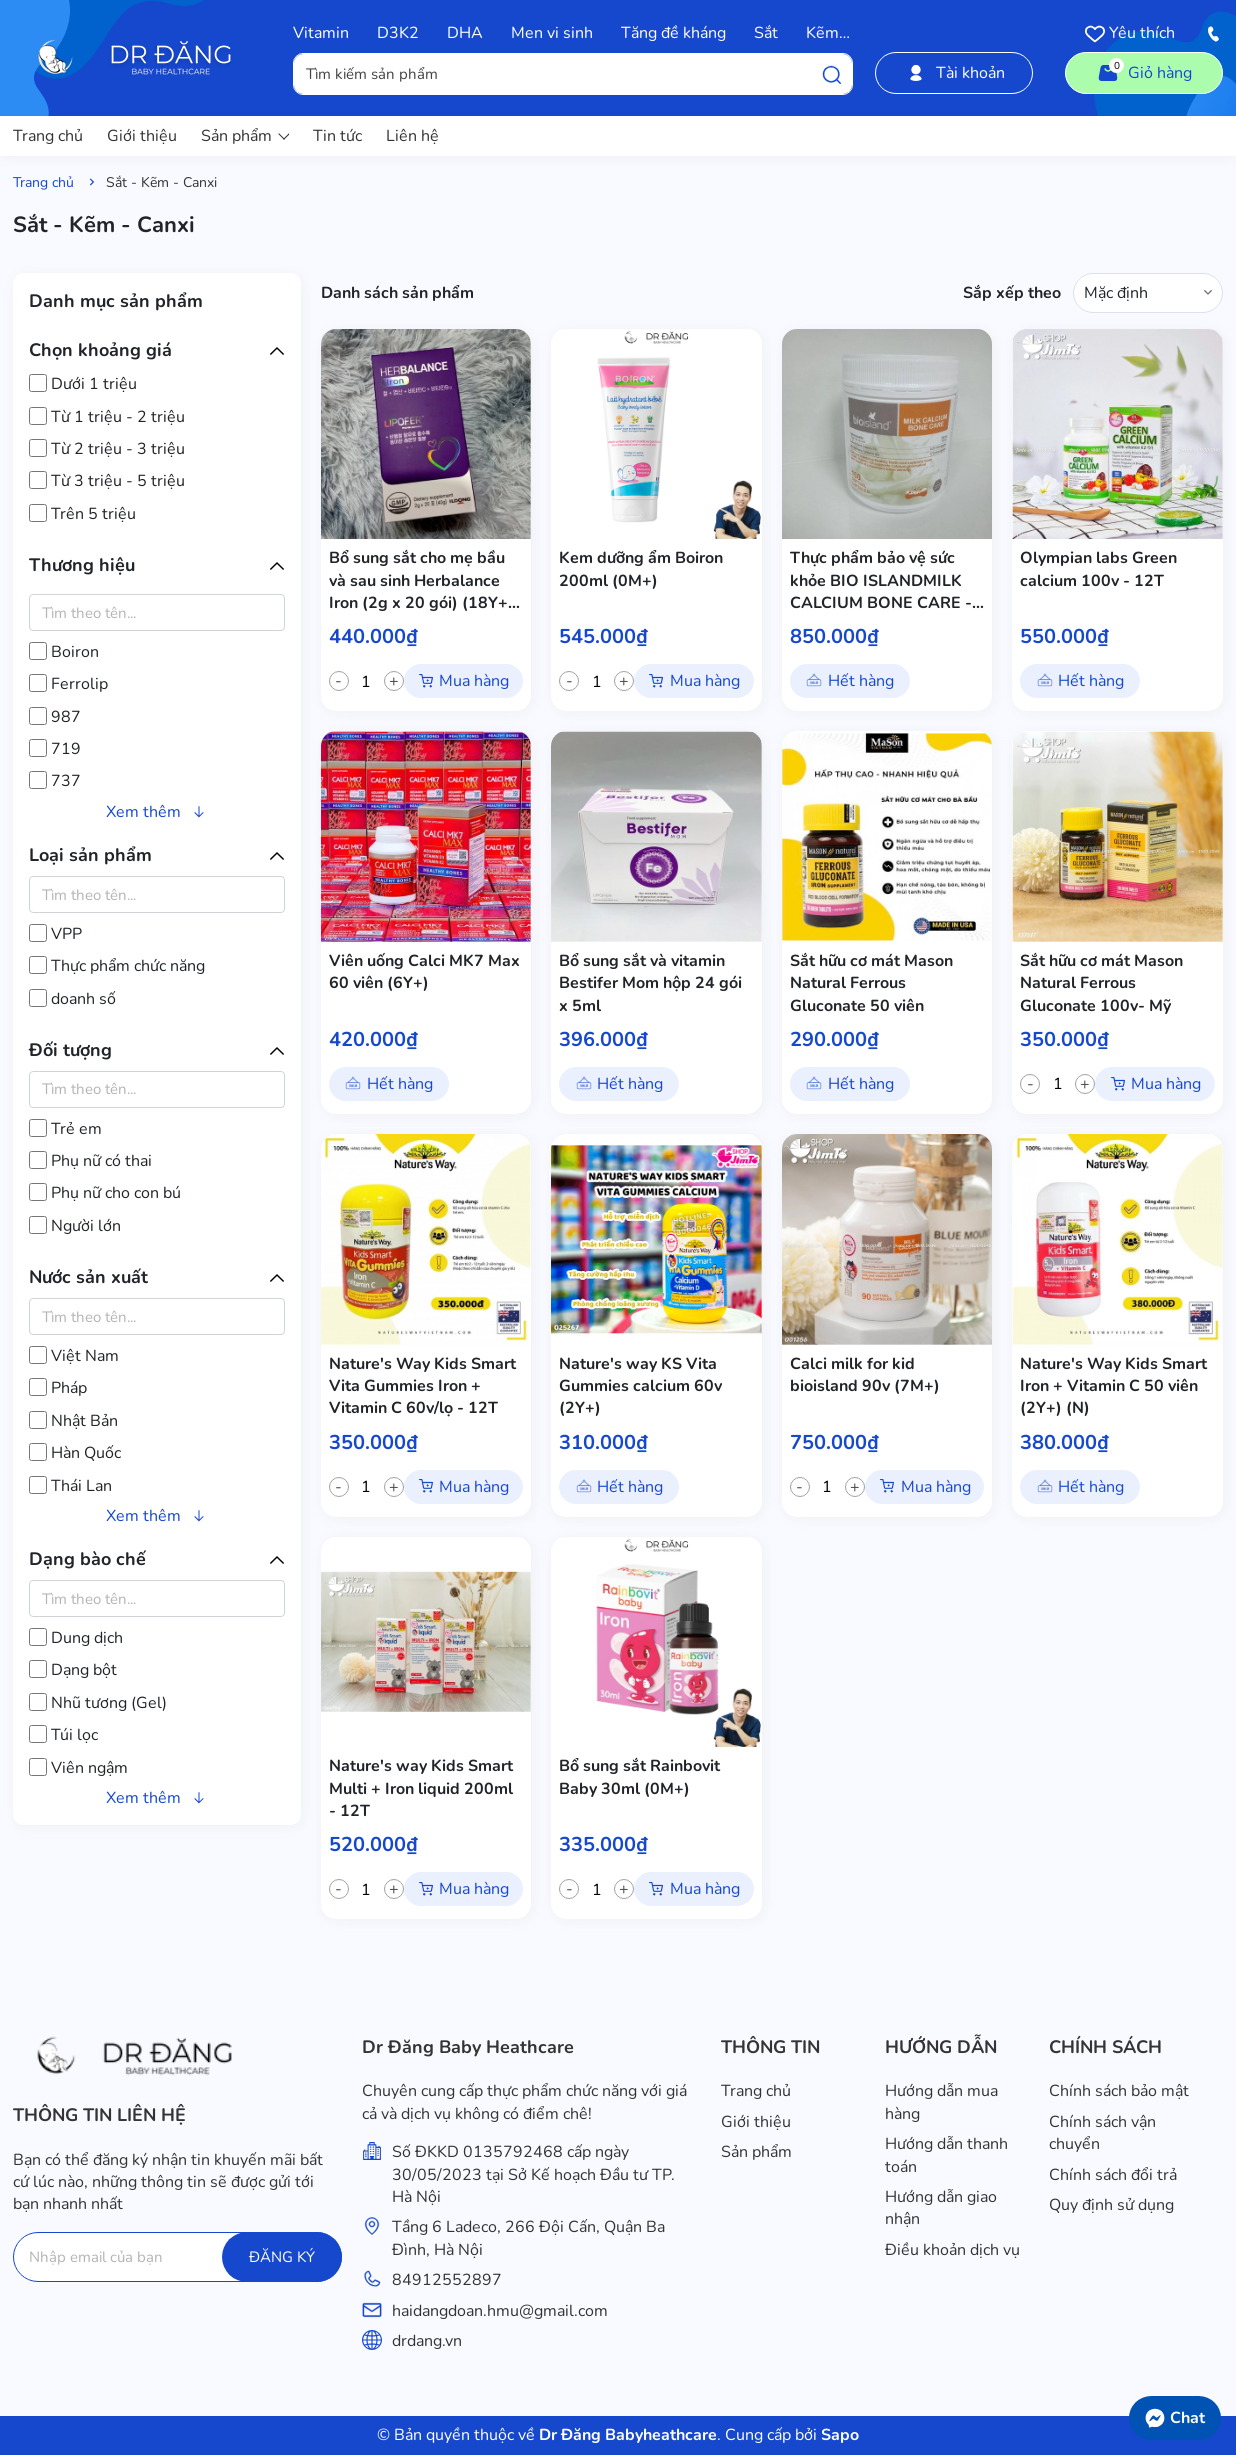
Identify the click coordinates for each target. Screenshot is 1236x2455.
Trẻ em (65, 1129)
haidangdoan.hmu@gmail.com (500, 2311)
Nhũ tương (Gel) (98, 1703)
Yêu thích (1130, 33)
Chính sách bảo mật (1119, 2091)
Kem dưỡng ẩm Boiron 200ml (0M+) (641, 569)
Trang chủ (48, 136)
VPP (55, 934)
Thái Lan (70, 1486)
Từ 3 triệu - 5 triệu (107, 481)
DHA (465, 33)
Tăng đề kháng (673, 33)
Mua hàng (474, 681)
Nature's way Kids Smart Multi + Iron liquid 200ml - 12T (421, 1788)
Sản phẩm (245, 136)
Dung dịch (76, 1638)
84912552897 (447, 2280)
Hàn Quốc (75, 1453)
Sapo (838, 2435)
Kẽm (822, 33)
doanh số (72, 999)
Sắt (766, 33)
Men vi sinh (552, 33)
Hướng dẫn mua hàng (941, 2102)
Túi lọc (63, 1735)
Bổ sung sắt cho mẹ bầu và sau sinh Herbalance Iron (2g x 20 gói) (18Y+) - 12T (421, 580)
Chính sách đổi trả (1113, 2175)
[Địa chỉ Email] (177, 2257)
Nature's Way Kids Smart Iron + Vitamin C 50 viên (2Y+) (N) (1113, 1386)
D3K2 (398, 33)
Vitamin (321, 33)
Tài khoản (954, 73)
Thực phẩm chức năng (117, 966)
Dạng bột (73, 1670)
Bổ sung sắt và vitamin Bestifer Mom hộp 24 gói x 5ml (650, 983)
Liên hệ (412, 136)
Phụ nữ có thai (90, 1161)
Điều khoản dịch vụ (952, 2250)
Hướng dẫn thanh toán (946, 2155)
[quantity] (366, 681)
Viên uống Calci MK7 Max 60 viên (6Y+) (424, 972)
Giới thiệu (142, 136)
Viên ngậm (78, 1768)
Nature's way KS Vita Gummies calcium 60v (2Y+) (640, 1386)
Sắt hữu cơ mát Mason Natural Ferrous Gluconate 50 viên (871, 983)
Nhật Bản (73, 1421)
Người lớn (75, 1226)
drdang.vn (427, 2341)
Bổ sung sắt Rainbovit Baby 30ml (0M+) (639, 1777)
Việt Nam (74, 1356)
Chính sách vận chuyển (1102, 2133)
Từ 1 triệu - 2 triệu (107, 417)
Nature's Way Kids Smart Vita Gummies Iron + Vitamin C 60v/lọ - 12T (422, 1386)
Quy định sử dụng (1111, 2205)
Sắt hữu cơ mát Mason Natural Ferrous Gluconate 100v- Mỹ (1101, 983)
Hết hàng (861, 681)
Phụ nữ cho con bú (105, 1193)
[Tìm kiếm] (832, 74)
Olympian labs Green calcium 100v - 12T (1098, 569)
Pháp (58, 1388)
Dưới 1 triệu (83, 384)
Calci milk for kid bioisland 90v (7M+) (865, 1375)
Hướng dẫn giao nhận (941, 2208)
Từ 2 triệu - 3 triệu (107, 449)
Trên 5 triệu (82, 514)
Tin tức (337, 136)
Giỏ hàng (1144, 71)
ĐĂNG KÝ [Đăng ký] (282, 2257)
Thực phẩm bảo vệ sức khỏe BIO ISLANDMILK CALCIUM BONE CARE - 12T (881, 580)
